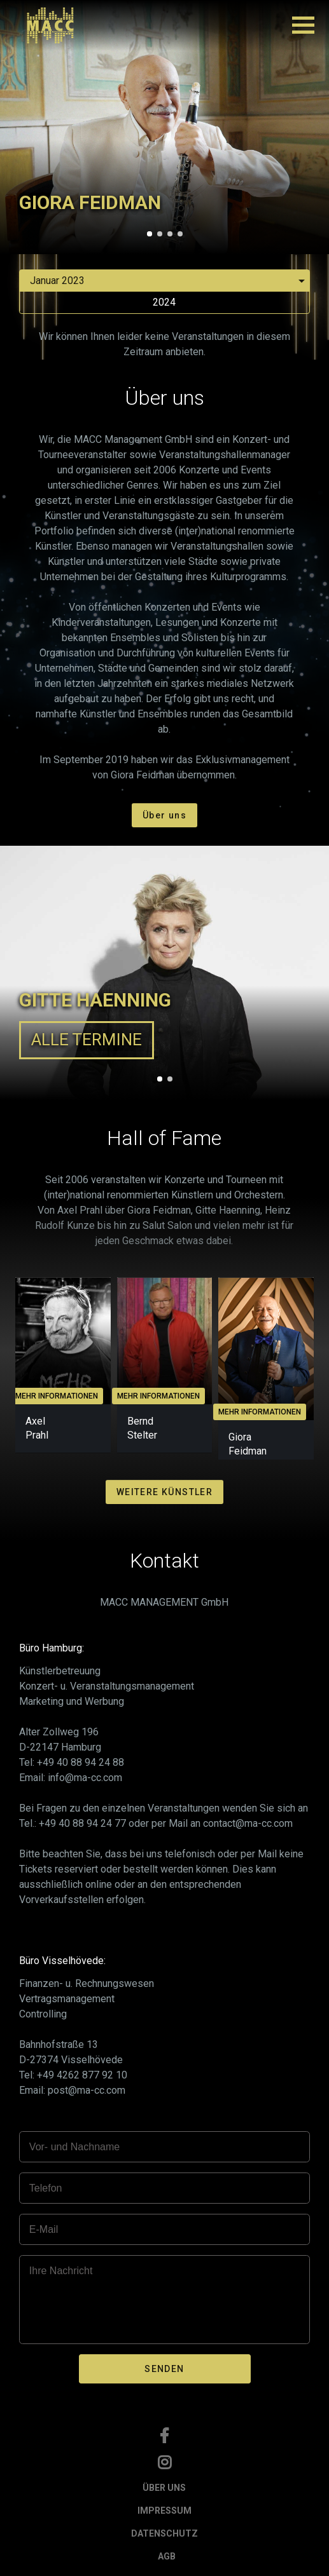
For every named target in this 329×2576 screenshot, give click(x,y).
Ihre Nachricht (61, 2270)
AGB (167, 2556)
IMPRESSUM (164, 2510)
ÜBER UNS (164, 2488)
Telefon (45, 2188)
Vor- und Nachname (74, 2146)
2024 (164, 302)
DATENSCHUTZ (164, 2533)
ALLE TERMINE (86, 1039)
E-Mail (43, 2229)
